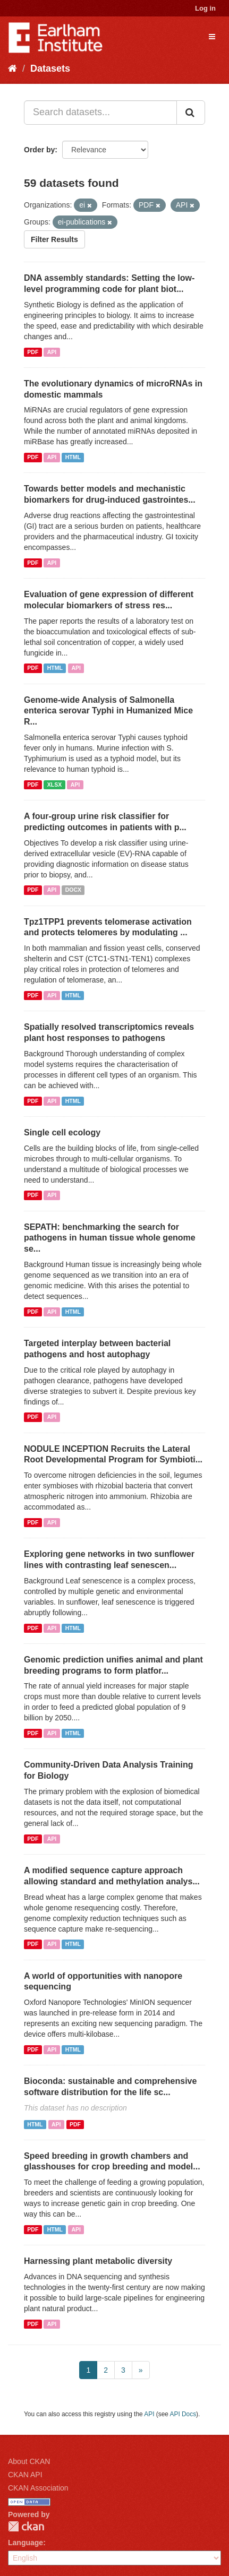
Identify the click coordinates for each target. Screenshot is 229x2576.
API (52, 352)
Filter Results (54, 239)
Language (25, 2542)
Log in (205, 8)
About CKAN (29, 2461)
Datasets (50, 68)
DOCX (73, 890)
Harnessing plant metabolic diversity (98, 2260)
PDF (32, 352)
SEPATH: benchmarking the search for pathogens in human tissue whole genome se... (110, 1238)
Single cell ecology (62, 1132)
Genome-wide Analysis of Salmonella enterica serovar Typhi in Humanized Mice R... (108, 711)
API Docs (183, 2414)
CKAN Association (38, 2488)
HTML (73, 457)
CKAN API (25, 2474)
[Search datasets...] (100, 112)
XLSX (54, 784)
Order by (39, 149)
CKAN (26, 2526)
